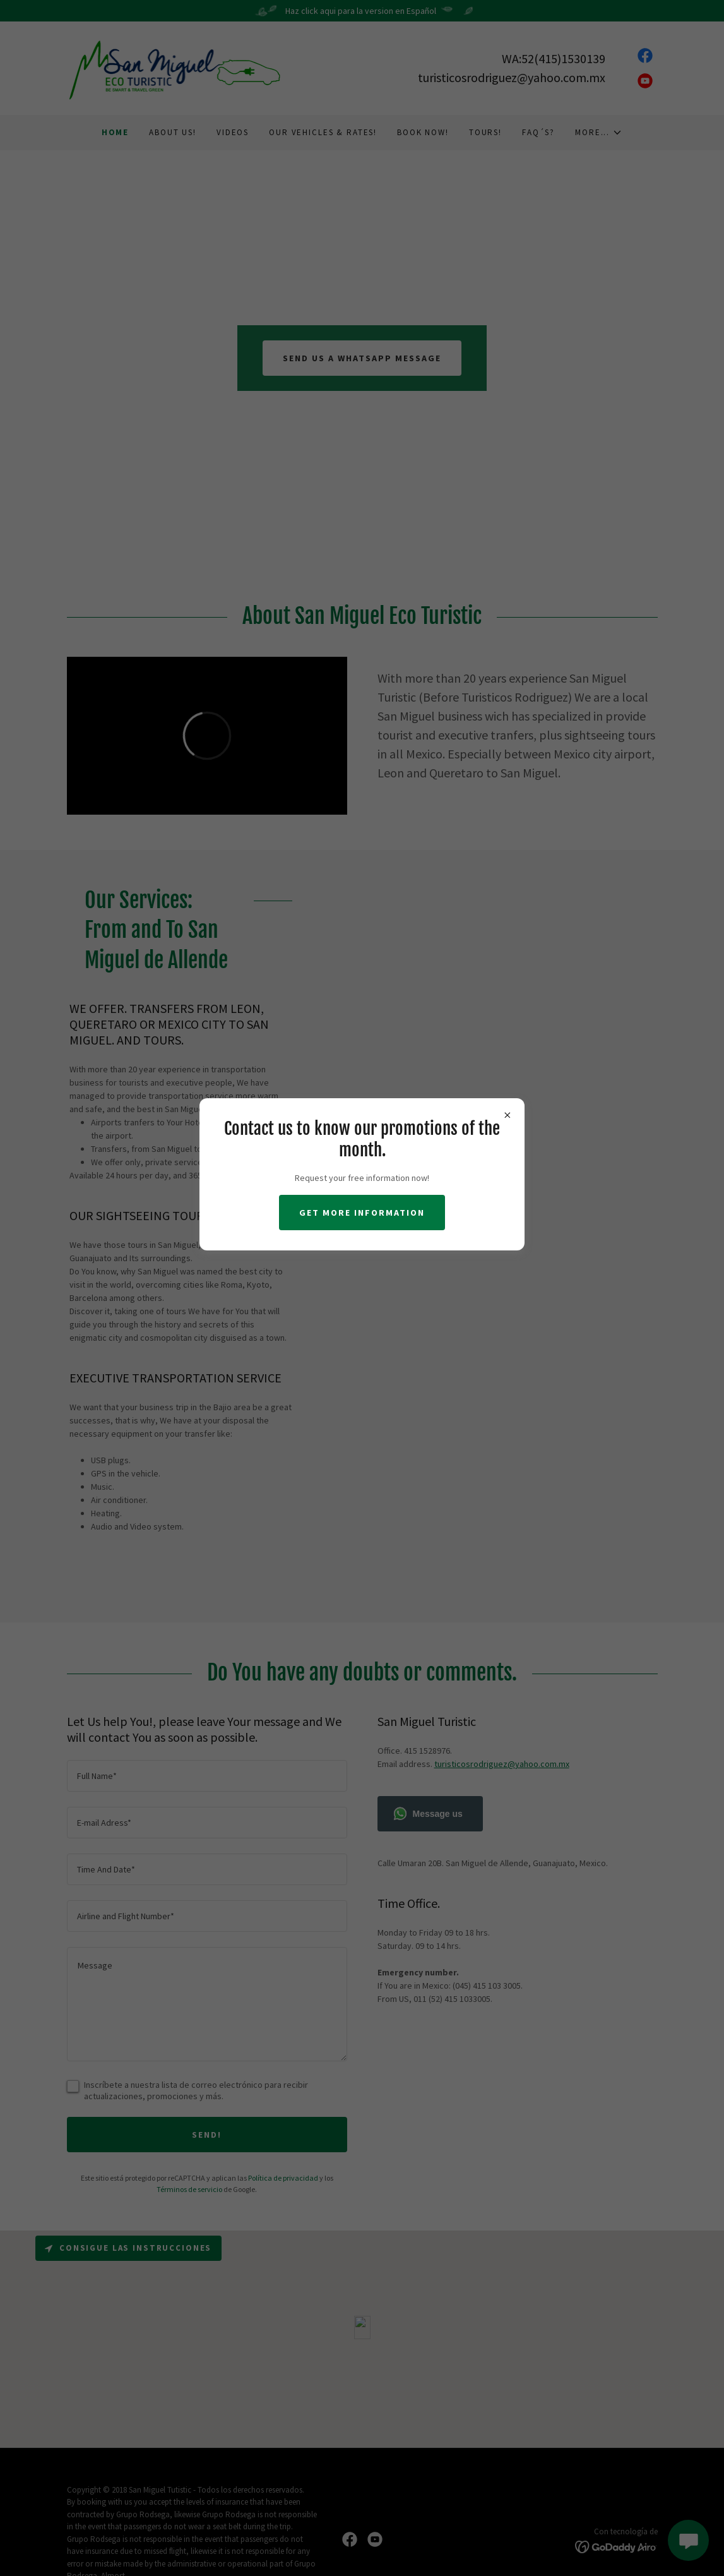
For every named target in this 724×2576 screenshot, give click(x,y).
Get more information (362, 1212)
